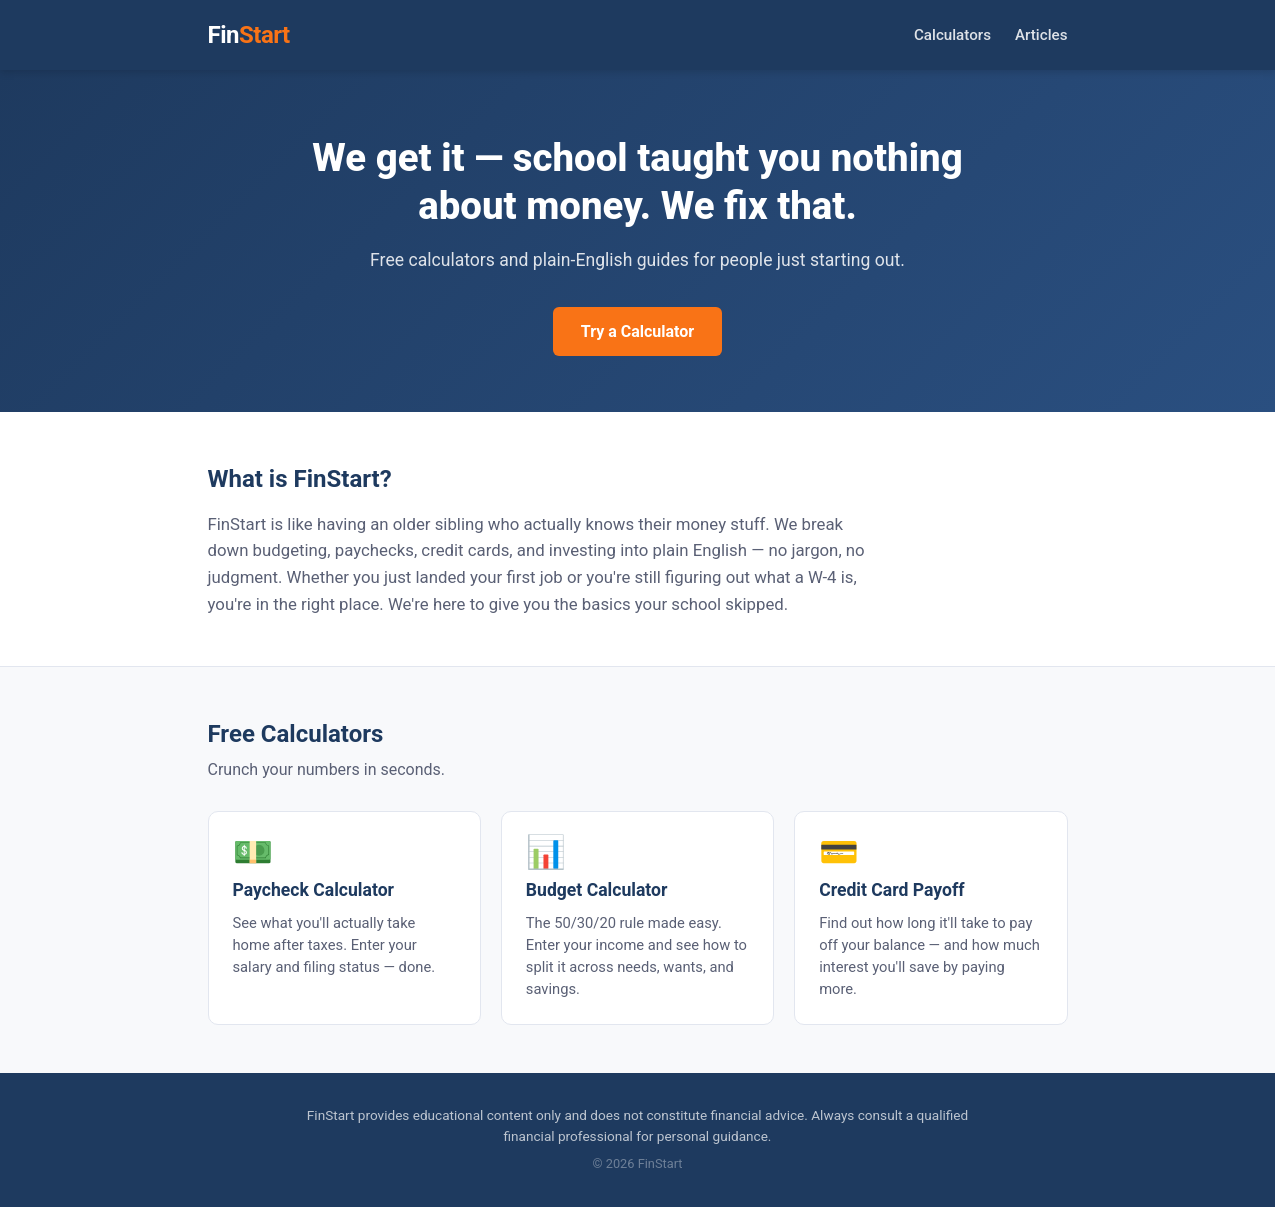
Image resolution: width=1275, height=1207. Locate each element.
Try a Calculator (637, 331)
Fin (249, 35)
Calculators (952, 35)
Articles (1041, 35)
